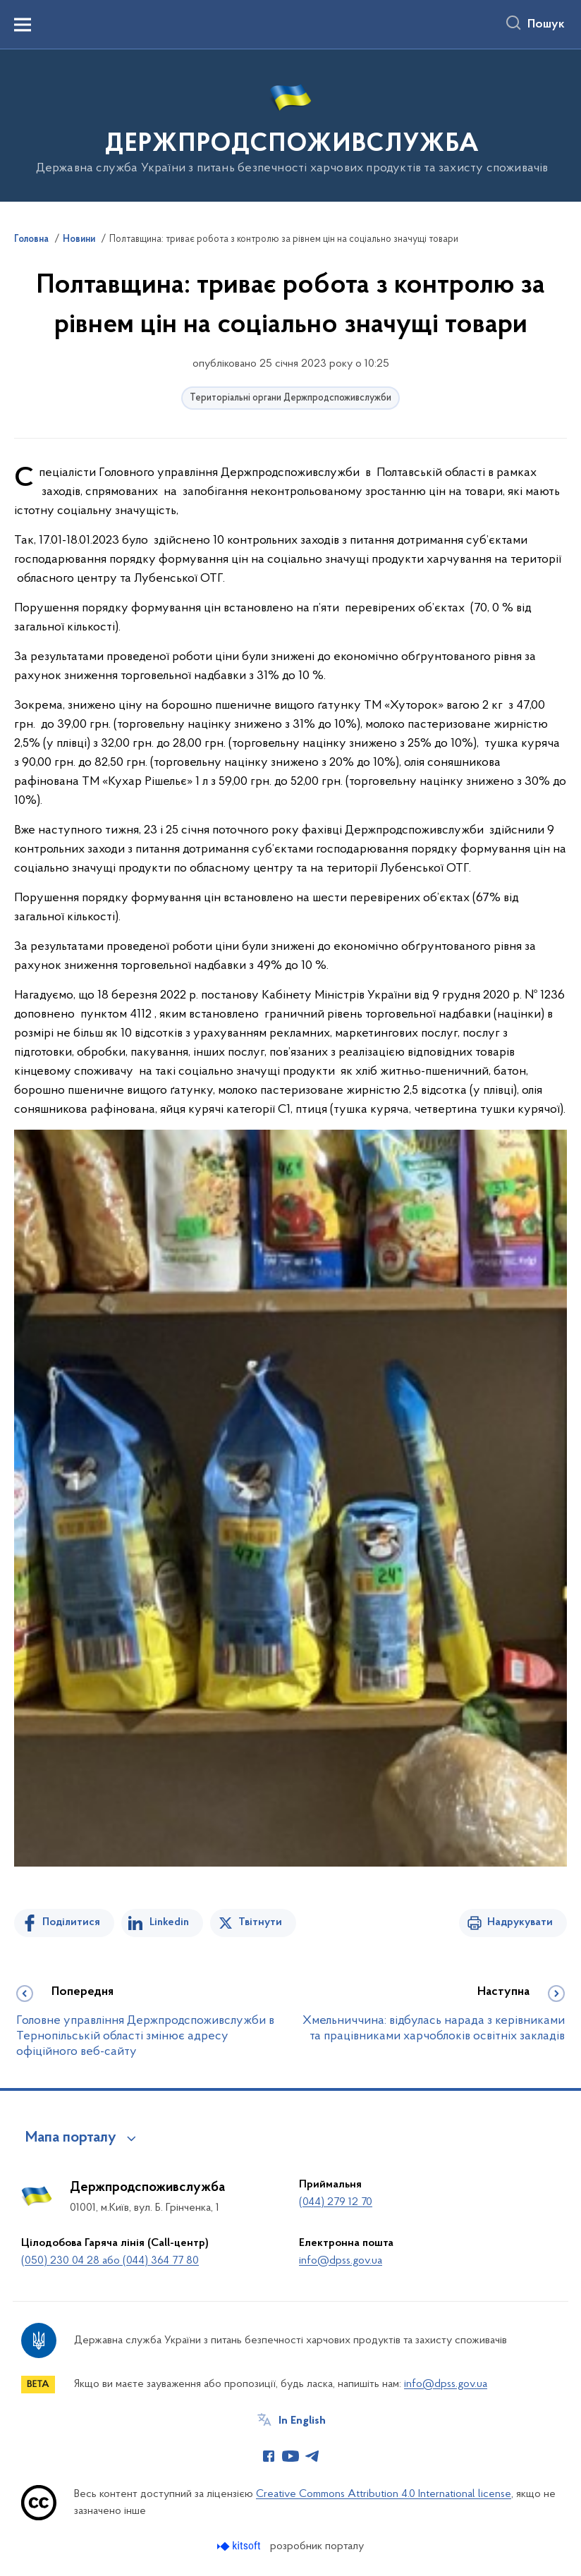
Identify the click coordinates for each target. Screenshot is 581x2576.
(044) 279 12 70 (335, 2202)
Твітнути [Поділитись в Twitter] (260, 1922)
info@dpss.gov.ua (340, 2260)
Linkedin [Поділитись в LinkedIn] (169, 1922)
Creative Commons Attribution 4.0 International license (383, 2494)
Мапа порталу (70, 2138)
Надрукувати (520, 1922)
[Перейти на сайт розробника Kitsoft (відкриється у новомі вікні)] (240, 2546)
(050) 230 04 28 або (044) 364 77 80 (110, 2260)
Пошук (546, 24)
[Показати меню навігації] (22, 25)
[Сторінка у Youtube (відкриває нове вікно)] (290, 2456)
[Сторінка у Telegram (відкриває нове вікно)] (312, 2456)
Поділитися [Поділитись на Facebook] (71, 1922)
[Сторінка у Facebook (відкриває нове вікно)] (268, 2456)
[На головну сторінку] (291, 124)
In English (302, 2421)
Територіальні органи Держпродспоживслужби (290, 398)
